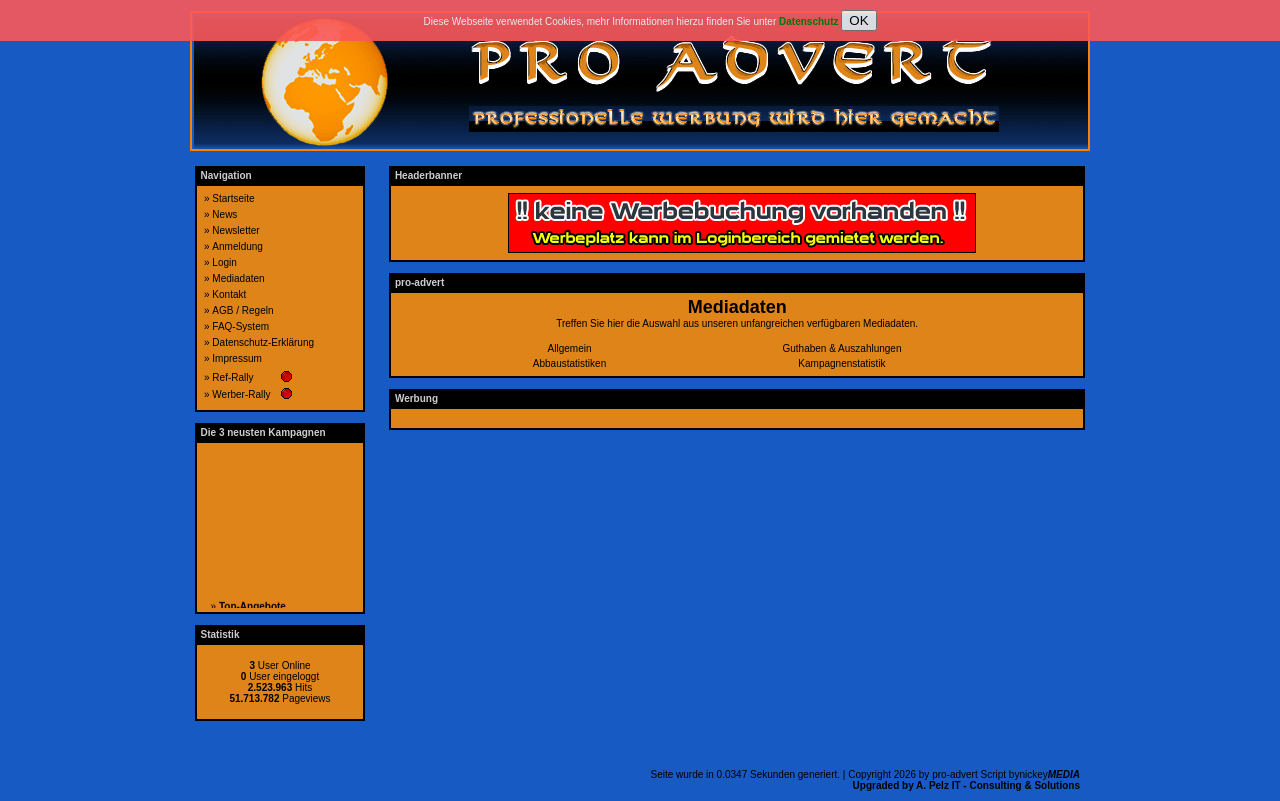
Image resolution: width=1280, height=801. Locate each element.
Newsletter (235, 230)
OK (858, 20)
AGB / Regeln (242, 310)
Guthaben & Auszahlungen (842, 348)
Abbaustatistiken (569, 363)
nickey (1049, 774)
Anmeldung (237, 246)
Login (224, 262)
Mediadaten (238, 278)
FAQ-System (240, 326)
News (224, 214)
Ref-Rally (232, 377)
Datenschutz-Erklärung (263, 342)
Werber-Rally (241, 394)
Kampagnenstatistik (841, 363)
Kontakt (229, 294)
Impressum (236, 358)
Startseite (233, 198)
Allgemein (570, 348)
